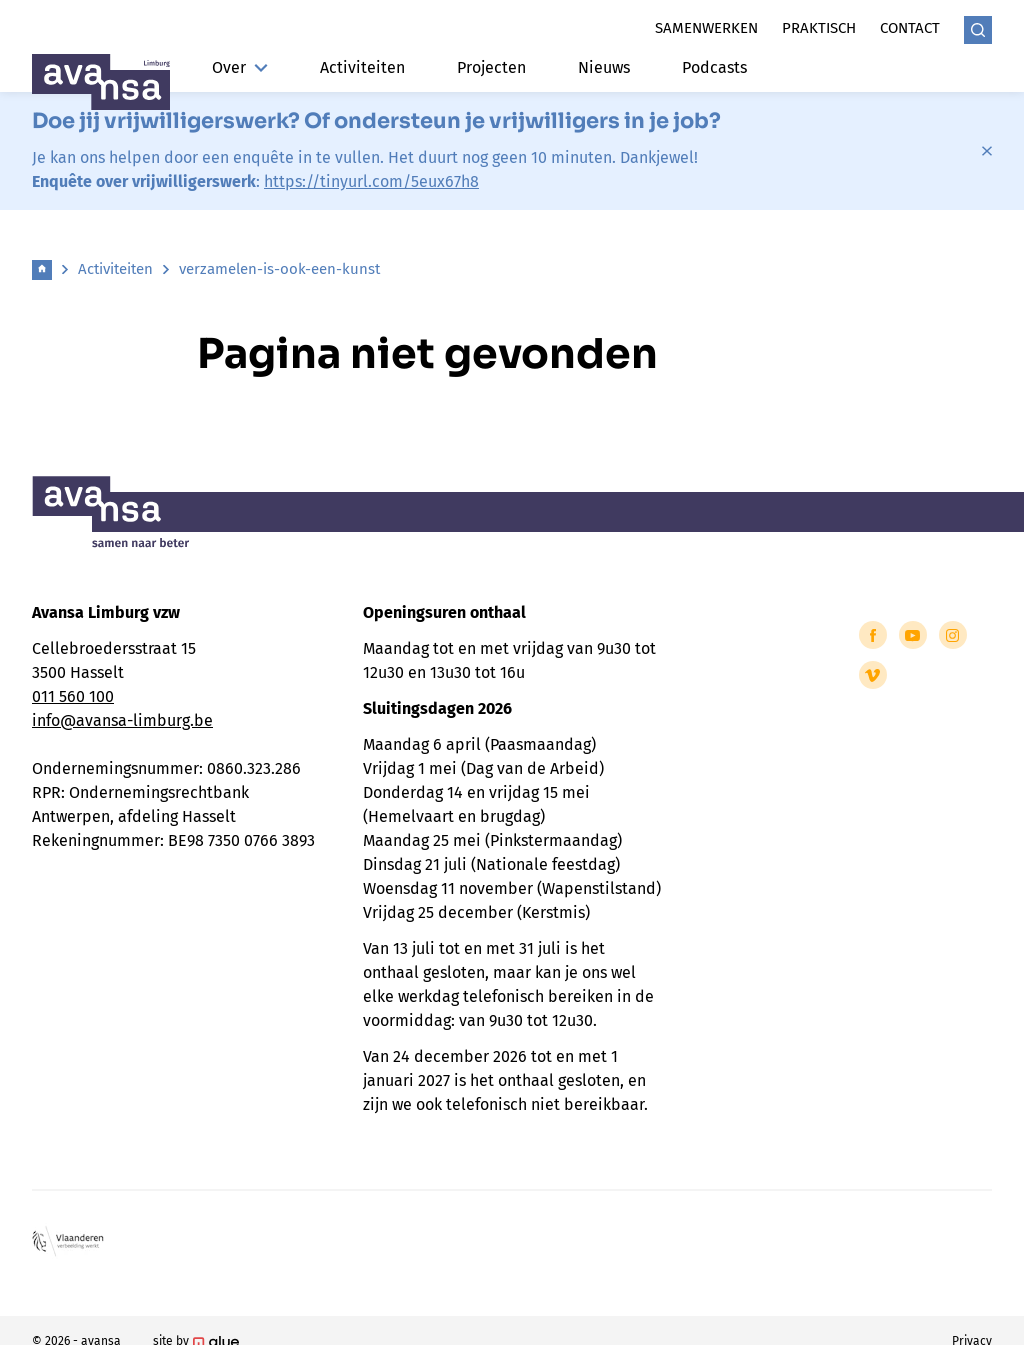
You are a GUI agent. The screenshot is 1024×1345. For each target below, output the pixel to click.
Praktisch (819, 28)
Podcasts (714, 67)
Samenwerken (706, 28)
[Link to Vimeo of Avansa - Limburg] (873, 675)
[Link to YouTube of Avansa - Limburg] (913, 635)
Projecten (491, 67)
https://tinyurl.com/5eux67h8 (371, 181)
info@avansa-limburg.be (122, 720)
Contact (910, 28)
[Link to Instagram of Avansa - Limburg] (953, 635)
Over (240, 67)
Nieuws (604, 67)
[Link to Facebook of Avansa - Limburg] (873, 635)
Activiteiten (362, 67)
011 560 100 (73, 696)
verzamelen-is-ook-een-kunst (279, 269)
